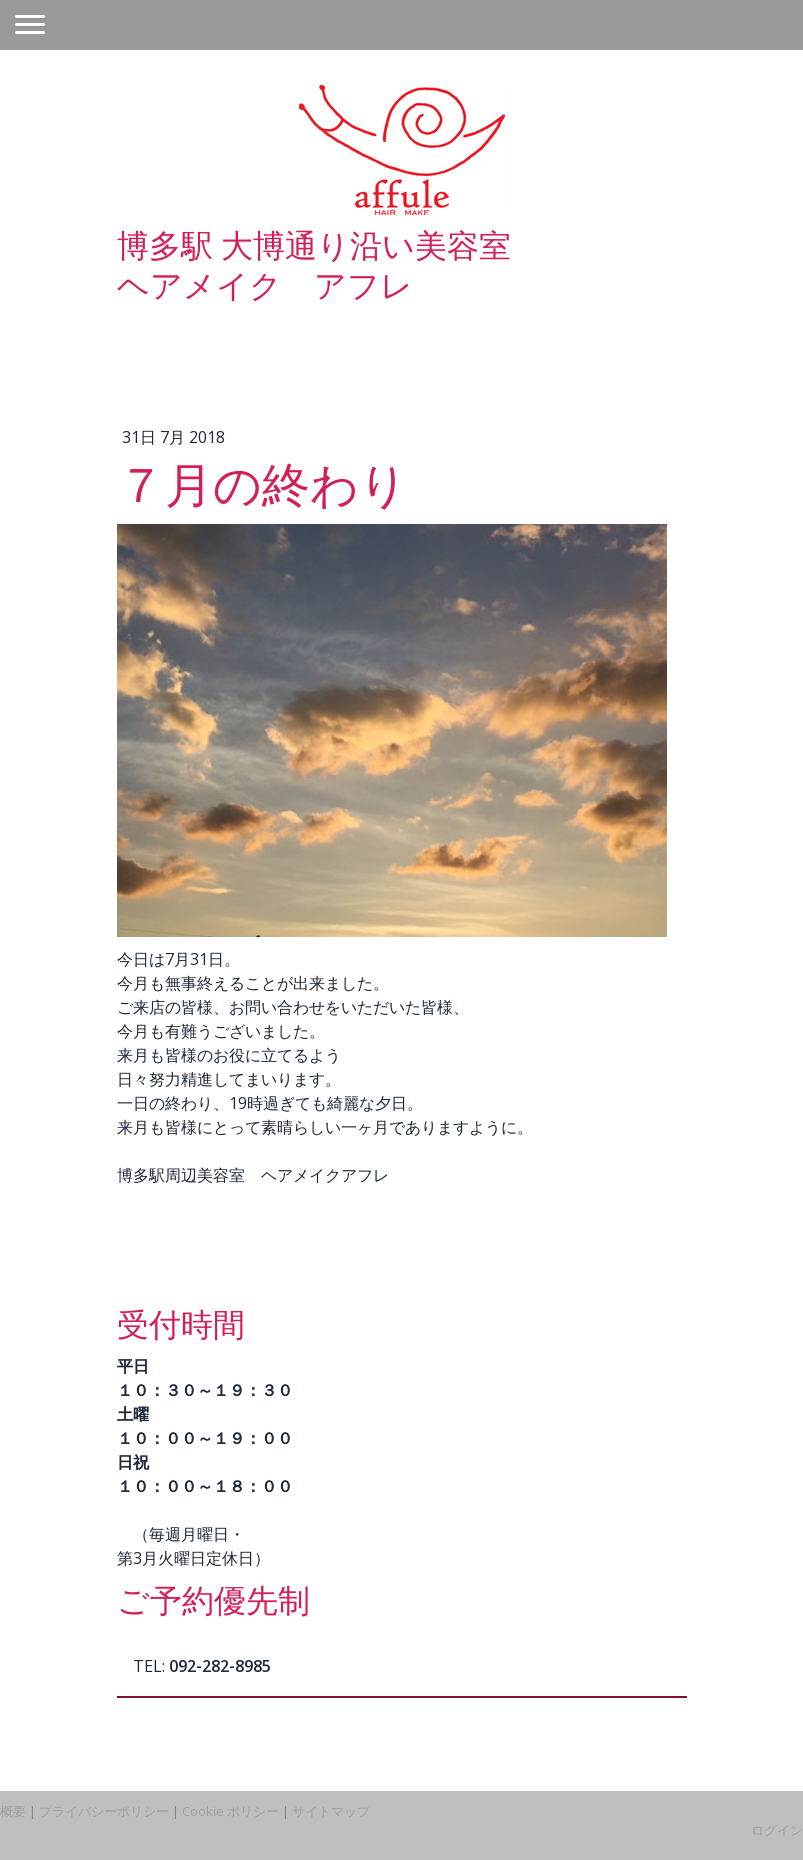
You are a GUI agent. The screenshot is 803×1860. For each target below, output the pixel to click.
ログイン (777, 1830)
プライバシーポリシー (104, 1811)
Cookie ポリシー (230, 1811)
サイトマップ (331, 1811)
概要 (13, 1811)
